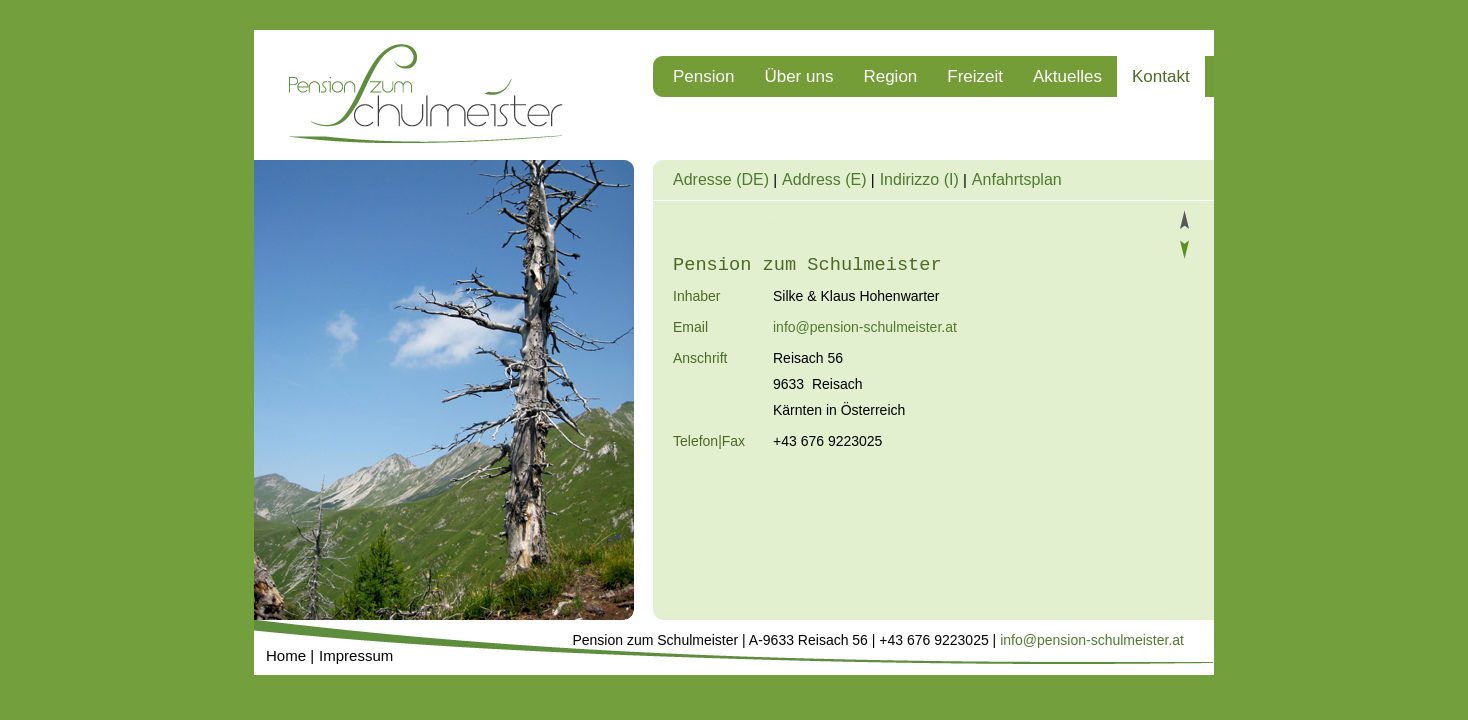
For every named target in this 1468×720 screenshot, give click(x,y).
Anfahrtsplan (1017, 179)
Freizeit (975, 76)
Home (286, 655)
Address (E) (824, 179)
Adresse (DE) (721, 179)
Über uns (798, 76)
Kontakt (1161, 76)
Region (890, 76)
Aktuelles (1067, 76)
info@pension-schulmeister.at (865, 327)
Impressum (356, 655)
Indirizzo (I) (919, 179)
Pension (703, 76)
